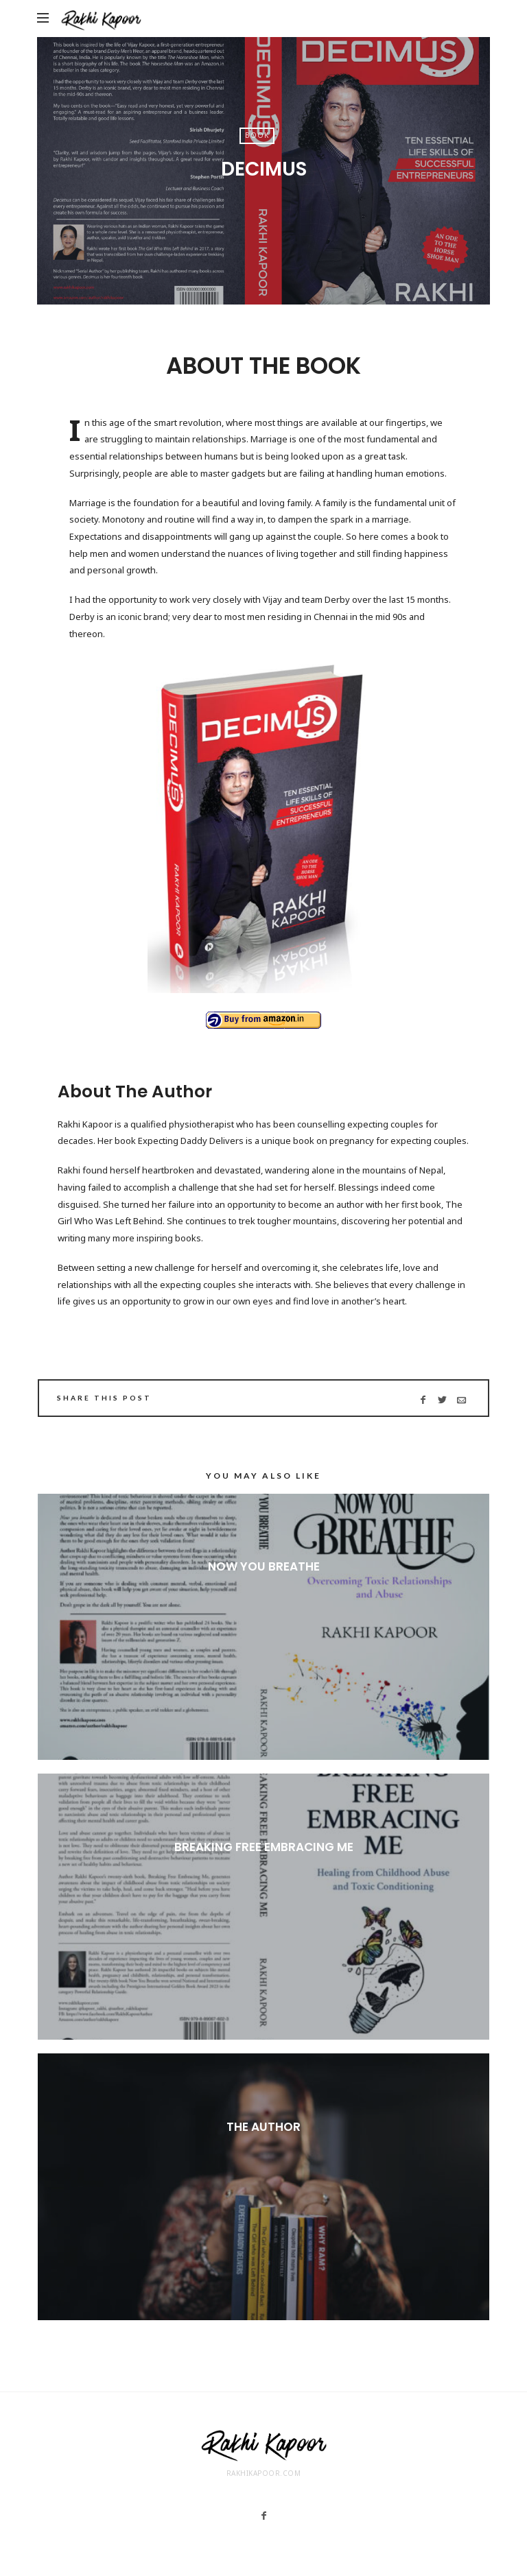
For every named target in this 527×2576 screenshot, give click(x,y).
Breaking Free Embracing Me (263, 1847)
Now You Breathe (264, 1566)
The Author (263, 2127)
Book (257, 135)
